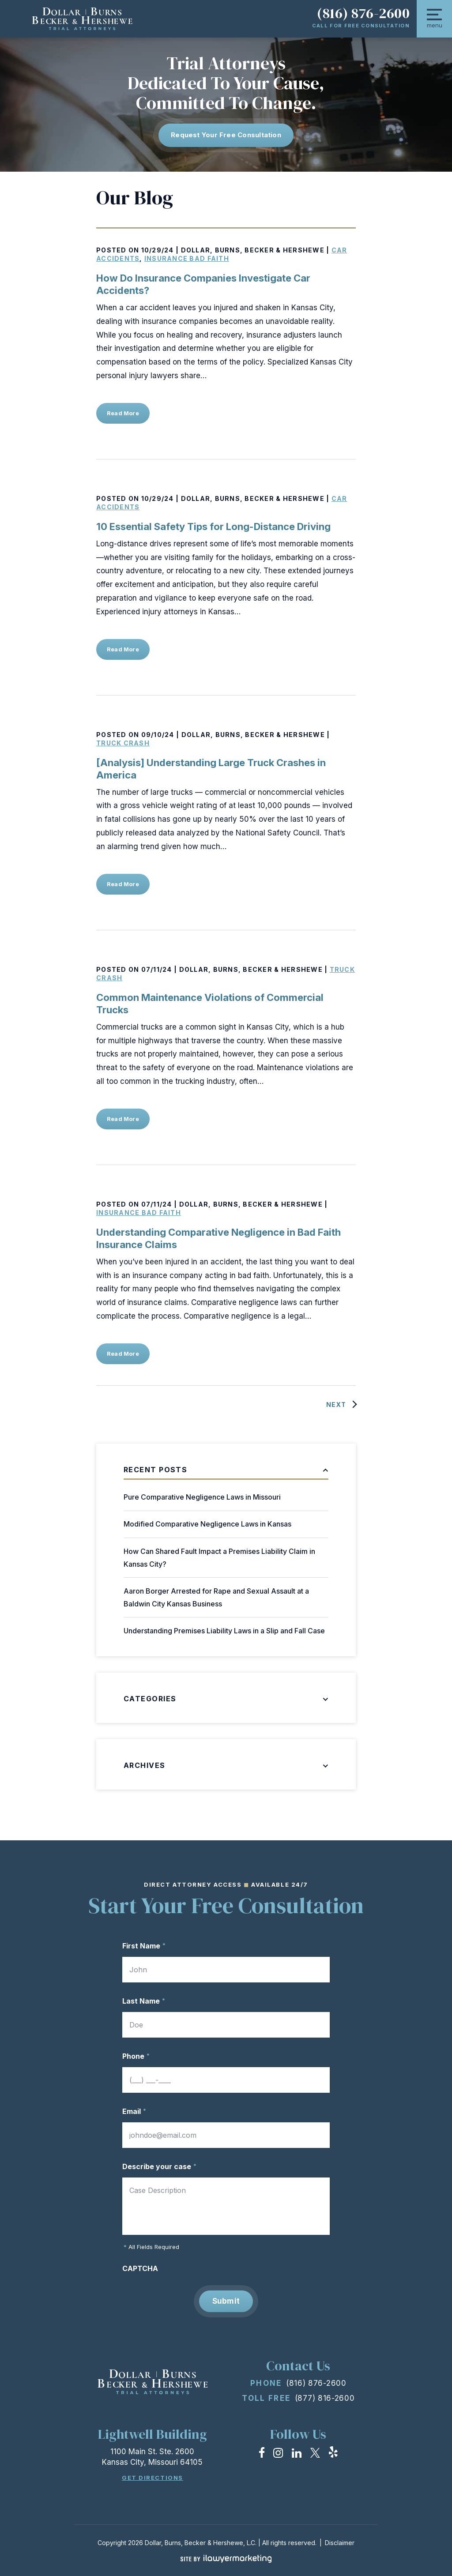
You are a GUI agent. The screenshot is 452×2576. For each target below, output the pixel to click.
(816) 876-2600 (363, 13)
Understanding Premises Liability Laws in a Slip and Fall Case (224, 1630)
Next (336, 1404)
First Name (144, 1946)
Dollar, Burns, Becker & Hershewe (252, 250)
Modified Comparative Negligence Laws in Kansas (207, 1523)
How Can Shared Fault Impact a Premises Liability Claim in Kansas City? (219, 1557)
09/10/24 (157, 734)
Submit (226, 2301)
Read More (123, 413)
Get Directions (152, 2477)
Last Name (143, 2001)
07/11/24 (156, 969)
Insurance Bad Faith (186, 258)
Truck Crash (123, 743)
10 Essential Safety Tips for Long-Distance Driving (213, 526)
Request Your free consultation (226, 135)
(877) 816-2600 (325, 2398)
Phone (136, 2056)
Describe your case (159, 2166)
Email (134, 2111)
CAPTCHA (140, 2268)
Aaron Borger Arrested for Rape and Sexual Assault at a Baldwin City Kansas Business (216, 1597)
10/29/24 (157, 250)
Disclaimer (339, 2542)
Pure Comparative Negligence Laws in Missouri (202, 1497)
